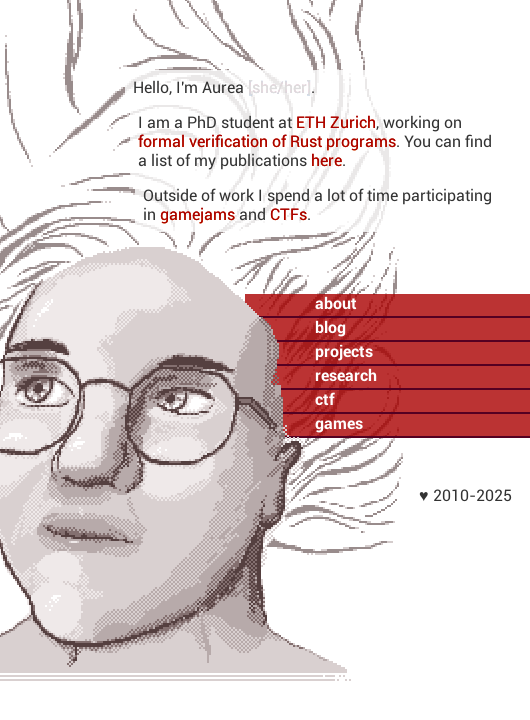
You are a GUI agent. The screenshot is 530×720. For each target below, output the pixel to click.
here (326, 160)
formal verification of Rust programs (267, 141)
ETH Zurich (336, 122)
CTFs (288, 214)
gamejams (197, 214)
